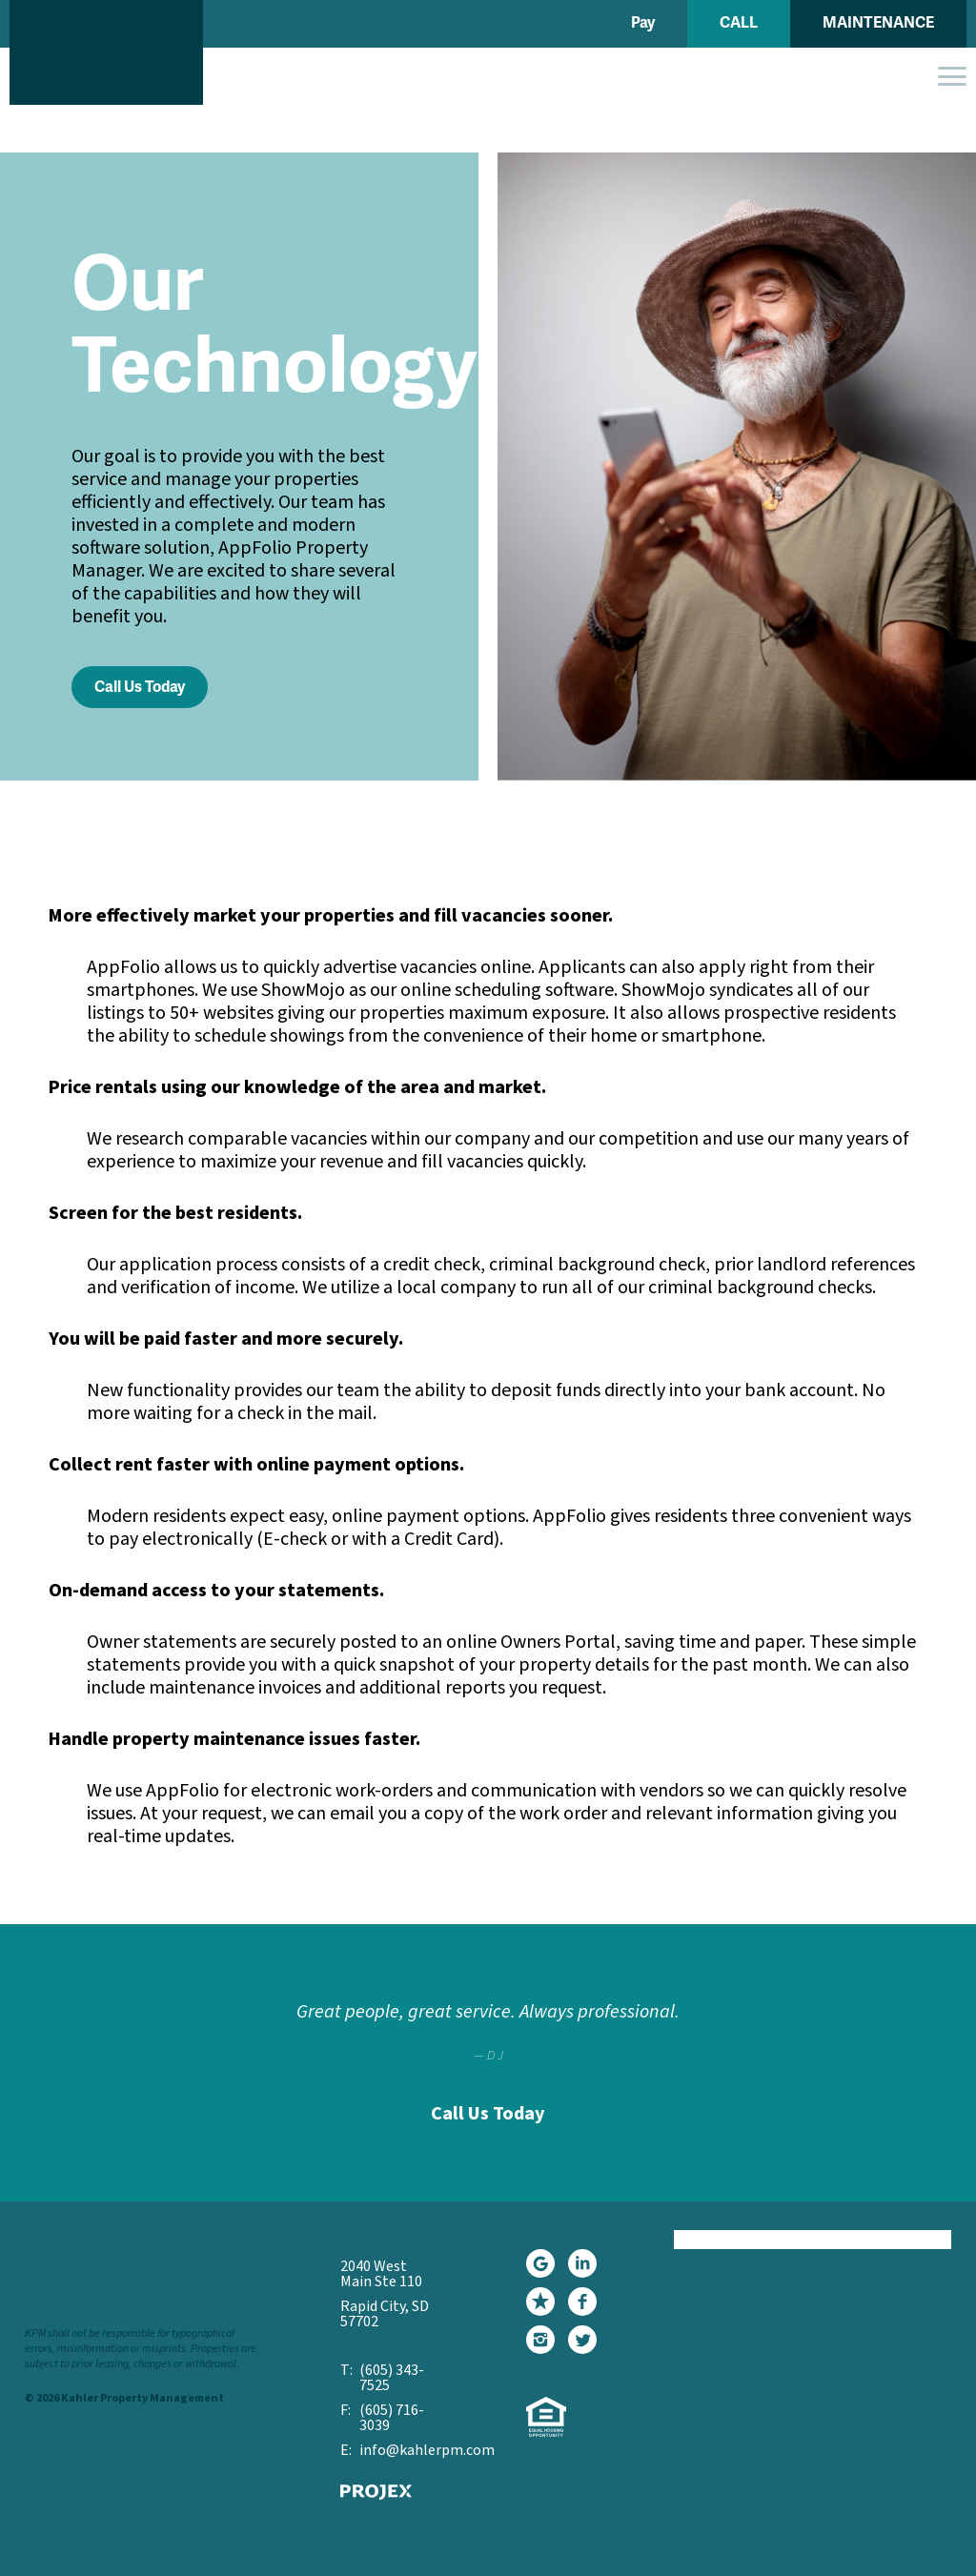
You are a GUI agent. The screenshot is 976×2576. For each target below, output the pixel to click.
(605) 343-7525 (391, 2378)
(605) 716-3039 (391, 2418)
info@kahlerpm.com (404, 2450)
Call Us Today (139, 687)
